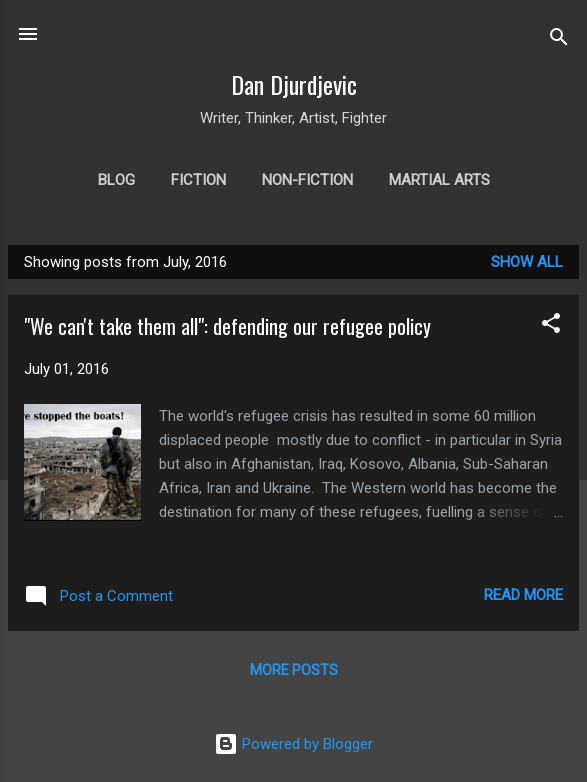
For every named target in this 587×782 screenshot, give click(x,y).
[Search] (559, 40)
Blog (116, 180)
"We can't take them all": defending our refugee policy (227, 326)
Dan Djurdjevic (294, 84)
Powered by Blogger (293, 744)
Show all (527, 262)
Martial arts (439, 180)
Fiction (198, 180)
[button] (551, 326)
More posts (294, 670)
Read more (523, 595)
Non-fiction (307, 180)
